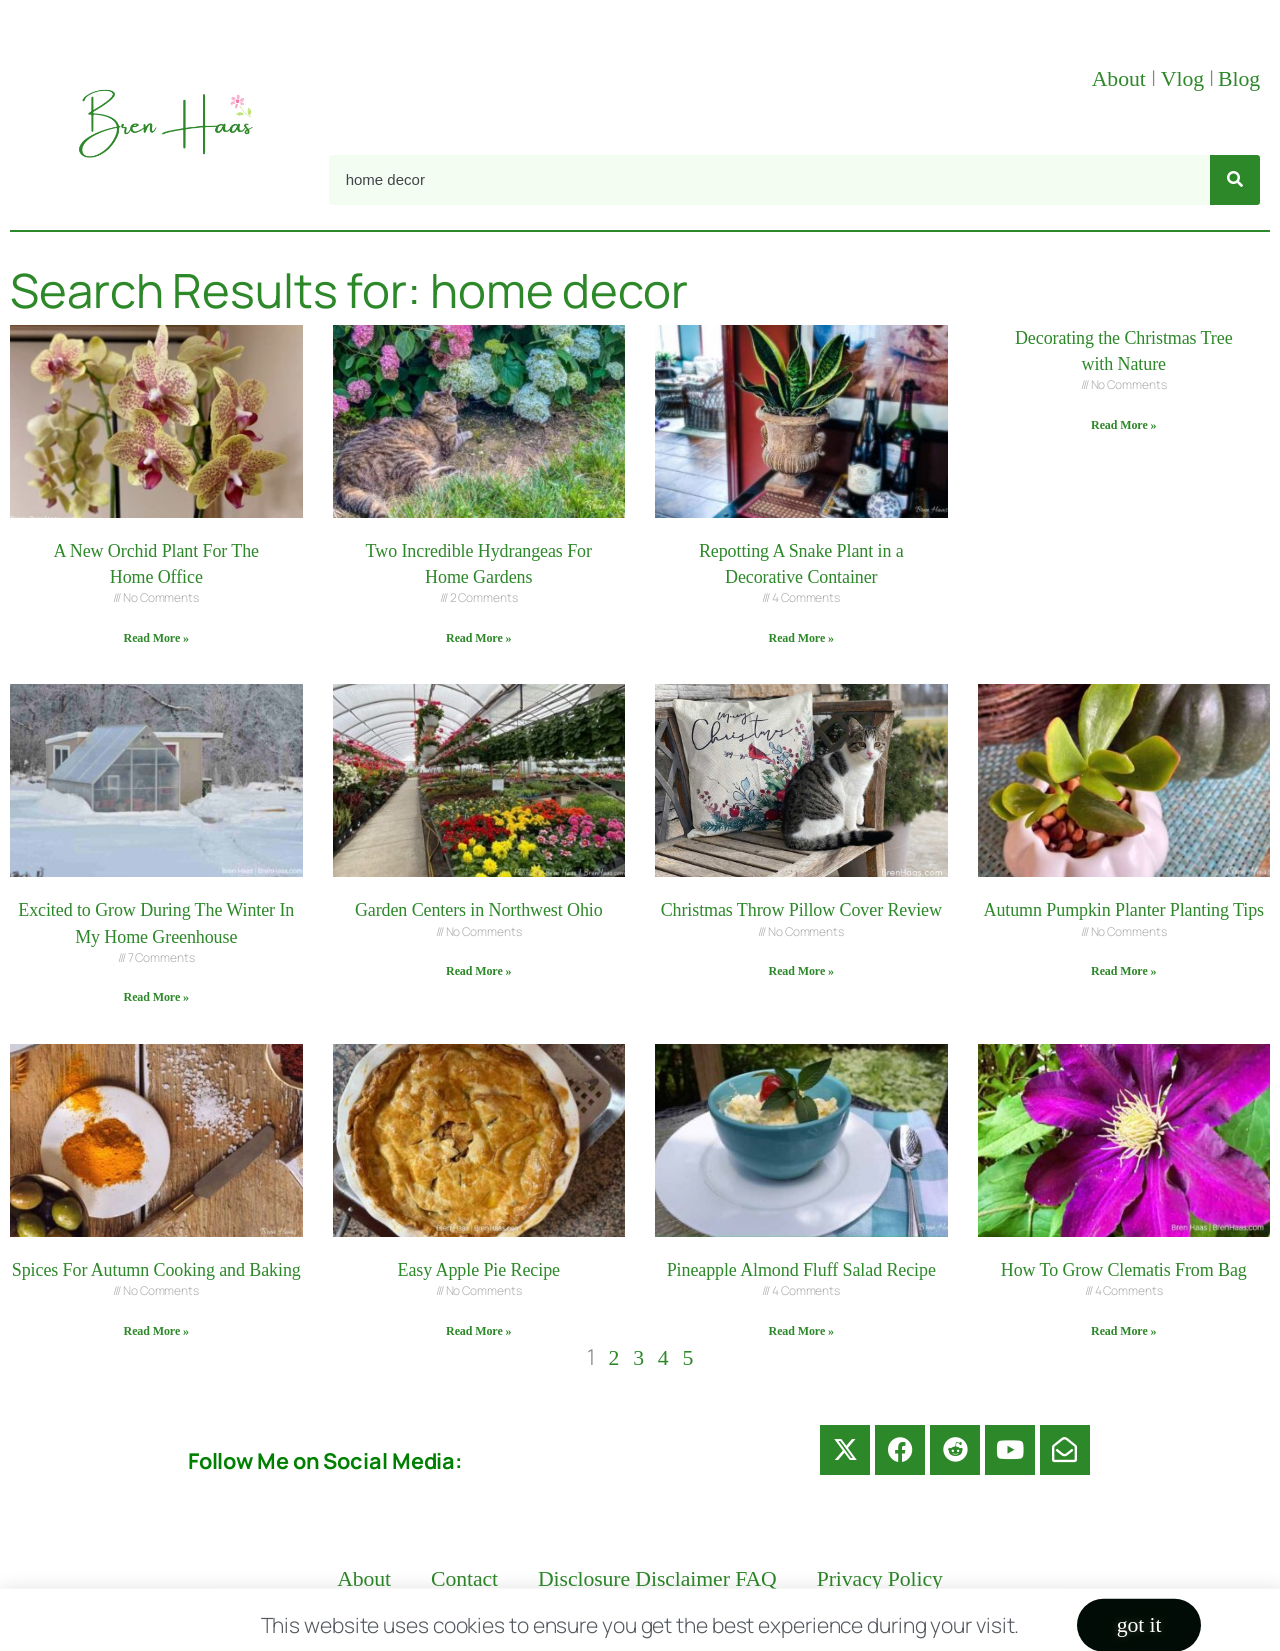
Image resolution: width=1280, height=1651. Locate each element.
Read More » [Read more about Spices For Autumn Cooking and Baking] (156, 1331)
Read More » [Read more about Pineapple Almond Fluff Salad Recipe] (801, 1331)
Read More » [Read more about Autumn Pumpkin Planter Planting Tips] (1123, 971)
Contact (464, 1579)
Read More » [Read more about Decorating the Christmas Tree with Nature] (1123, 425)
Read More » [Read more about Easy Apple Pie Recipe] (478, 1331)
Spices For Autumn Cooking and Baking (156, 1270)
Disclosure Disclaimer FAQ (657, 1579)
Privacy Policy (880, 1579)
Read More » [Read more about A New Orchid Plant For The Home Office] (156, 638)
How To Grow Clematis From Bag (1124, 1270)
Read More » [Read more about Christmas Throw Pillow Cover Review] (801, 971)
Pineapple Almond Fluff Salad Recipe (801, 1270)
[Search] (1235, 180)
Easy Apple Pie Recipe (479, 1270)
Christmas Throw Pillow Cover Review (801, 910)
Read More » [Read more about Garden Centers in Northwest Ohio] (478, 971)
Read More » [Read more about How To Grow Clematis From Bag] (1123, 1331)
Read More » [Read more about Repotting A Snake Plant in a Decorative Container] (801, 638)
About (1121, 79)
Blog (1239, 79)
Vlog (1185, 79)
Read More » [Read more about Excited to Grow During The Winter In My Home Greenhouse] (156, 997)
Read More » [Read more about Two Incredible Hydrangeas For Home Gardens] (478, 638)
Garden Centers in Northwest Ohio (479, 910)
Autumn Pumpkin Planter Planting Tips (1124, 910)
